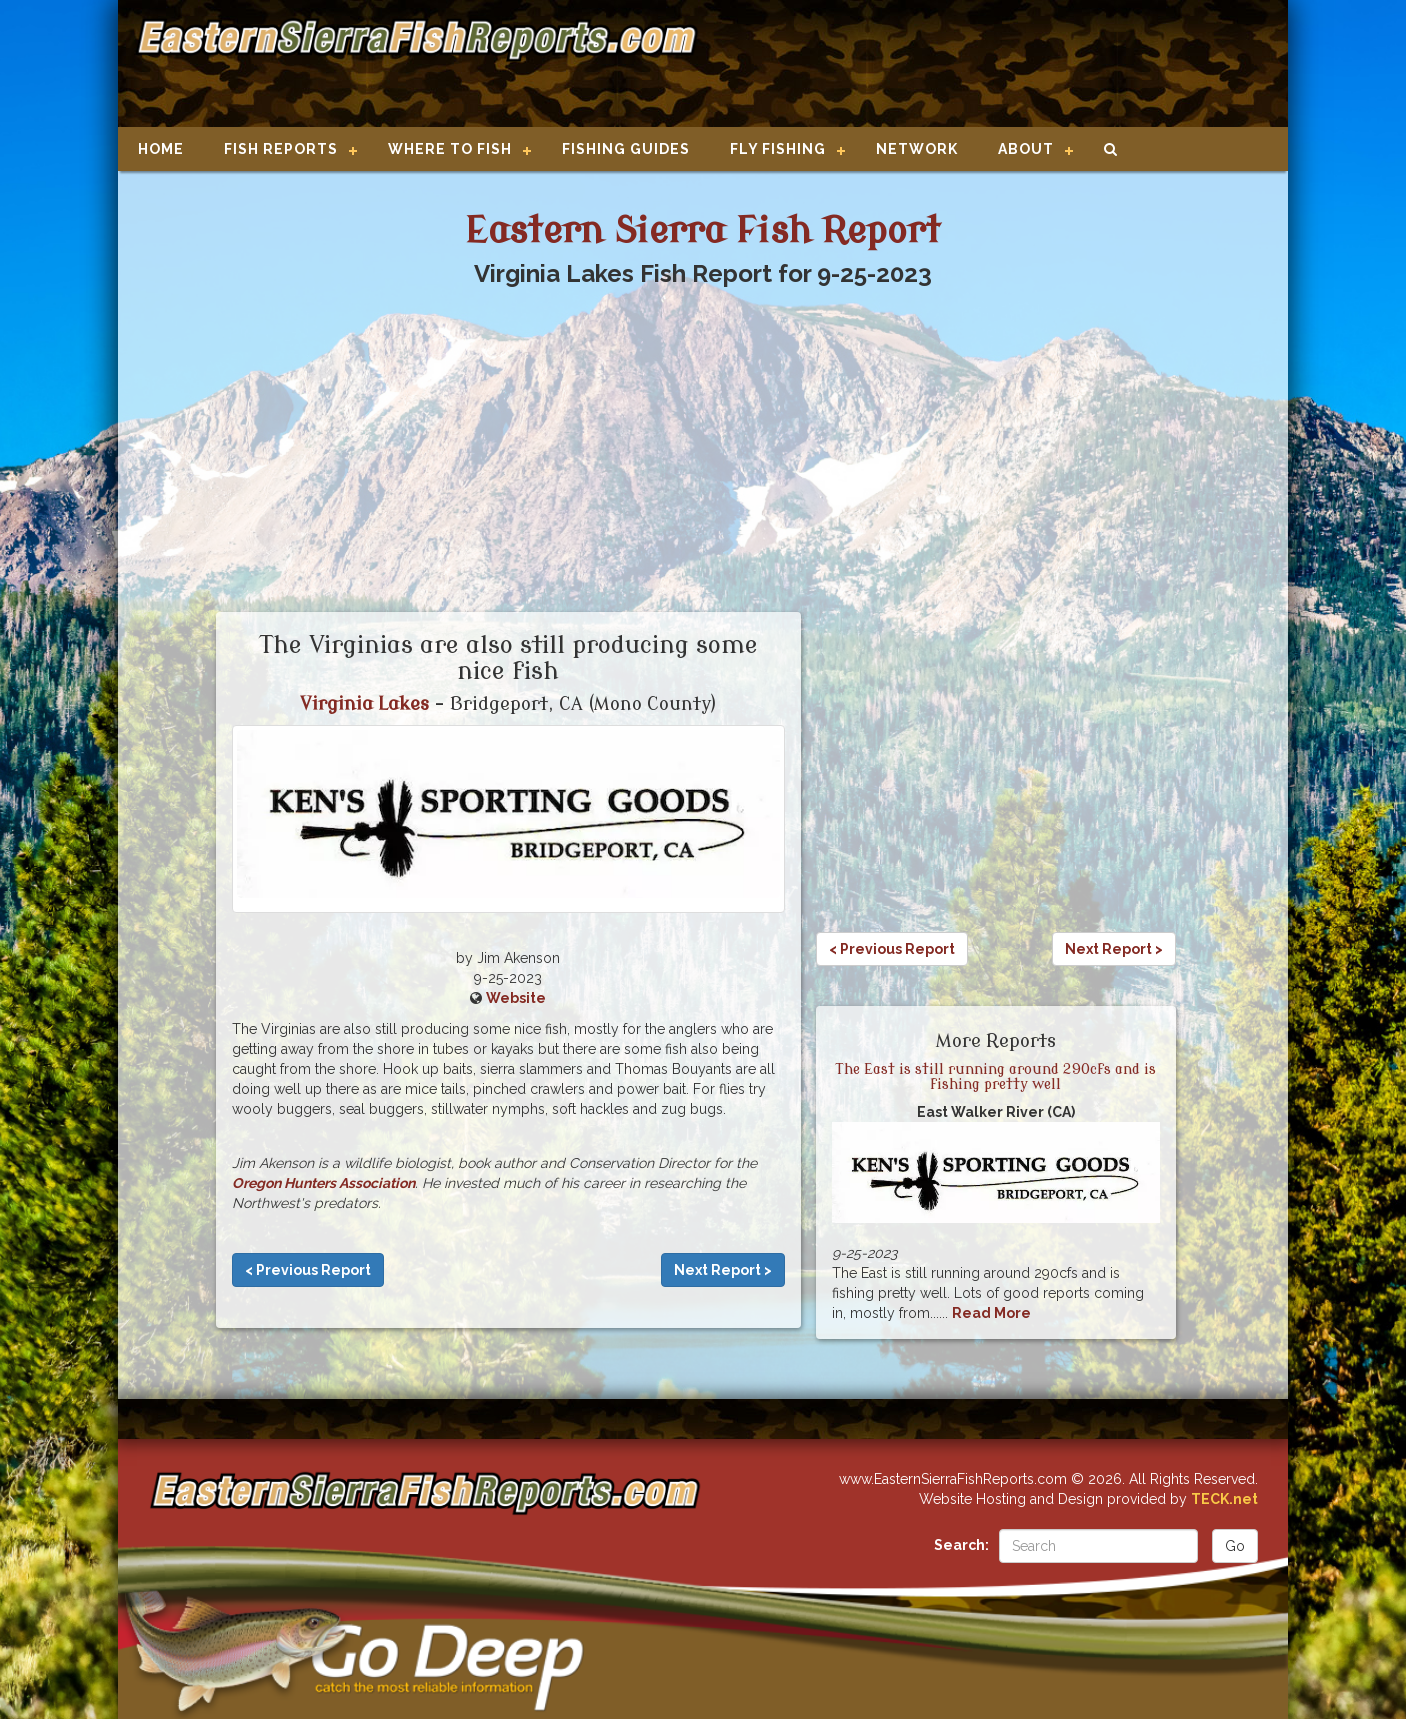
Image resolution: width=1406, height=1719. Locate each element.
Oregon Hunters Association (323, 1183)
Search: (961, 1545)
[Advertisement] (985, 65)
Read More (991, 1313)
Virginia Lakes (364, 704)
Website (516, 998)
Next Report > (723, 1270)
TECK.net (1224, 1499)
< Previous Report (308, 1270)
